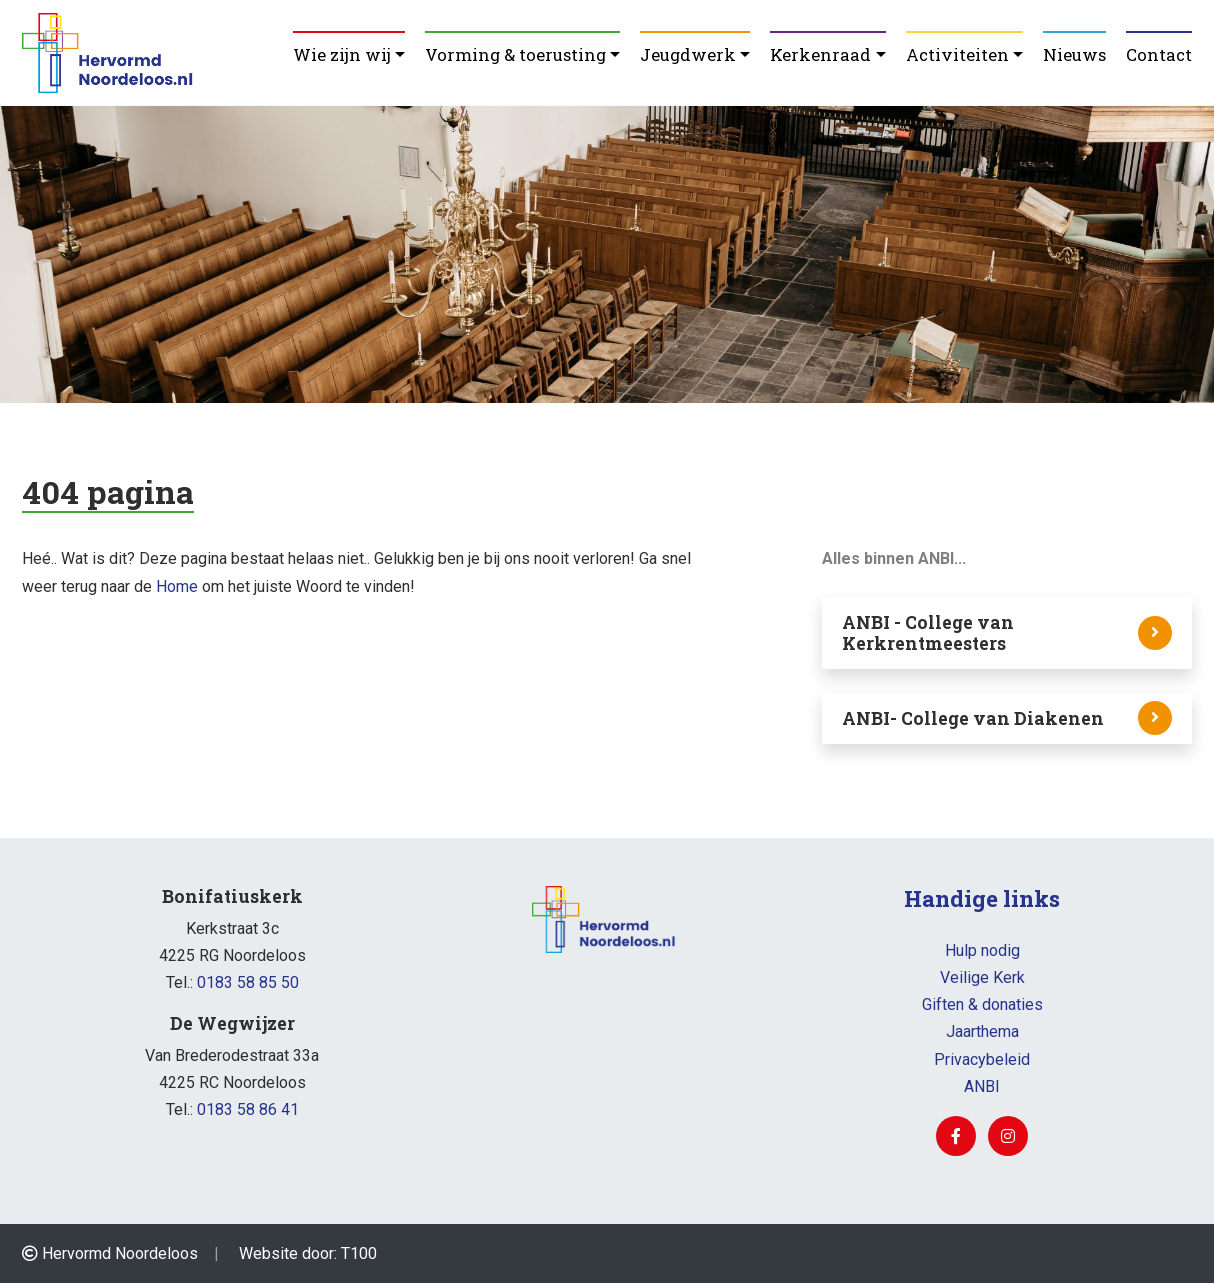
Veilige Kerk (982, 977)
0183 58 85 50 (248, 982)
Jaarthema (982, 1031)
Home (177, 586)
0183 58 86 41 (248, 1109)
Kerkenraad (820, 54)
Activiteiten (957, 54)
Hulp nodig (982, 950)
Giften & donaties (982, 1004)
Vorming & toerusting (515, 54)
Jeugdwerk (688, 54)
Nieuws (1074, 54)
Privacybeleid (982, 1059)
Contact (1159, 54)
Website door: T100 (308, 1253)
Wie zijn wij (342, 54)
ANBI (982, 1086)
